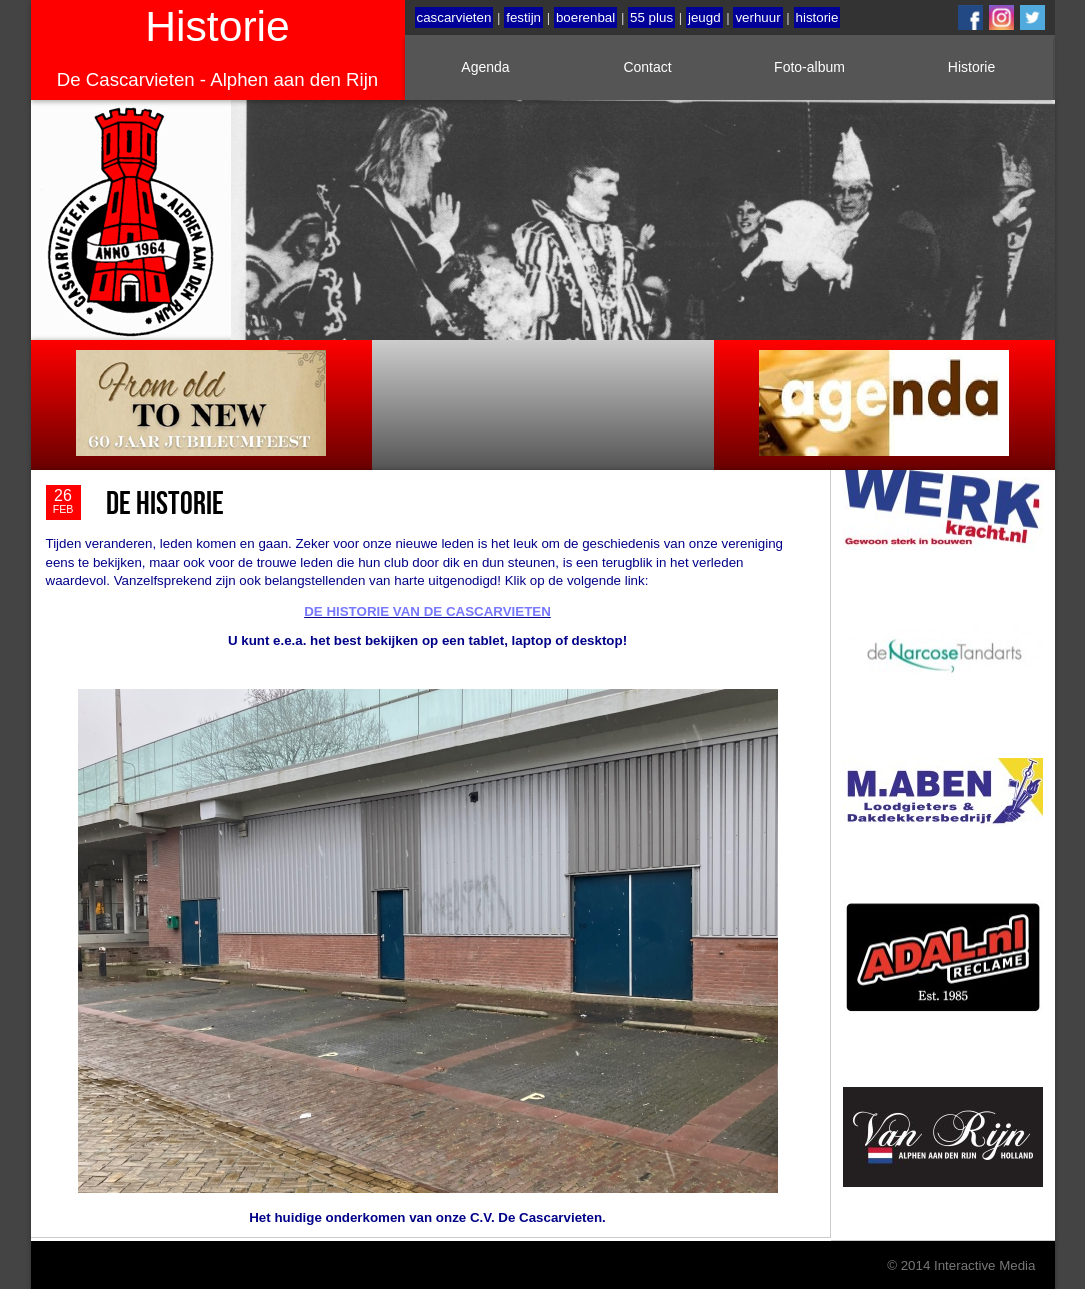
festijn (523, 17)
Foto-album (809, 67)
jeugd (704, 17)
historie (817, 17)
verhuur (757, 17)
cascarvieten (454, 17)
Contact (647, 67)
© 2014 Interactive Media (961, 1264)
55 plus (651, 17)
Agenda (485, 67)
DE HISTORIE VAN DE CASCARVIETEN (427, 611)
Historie (971, 67)
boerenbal (585, 17)
